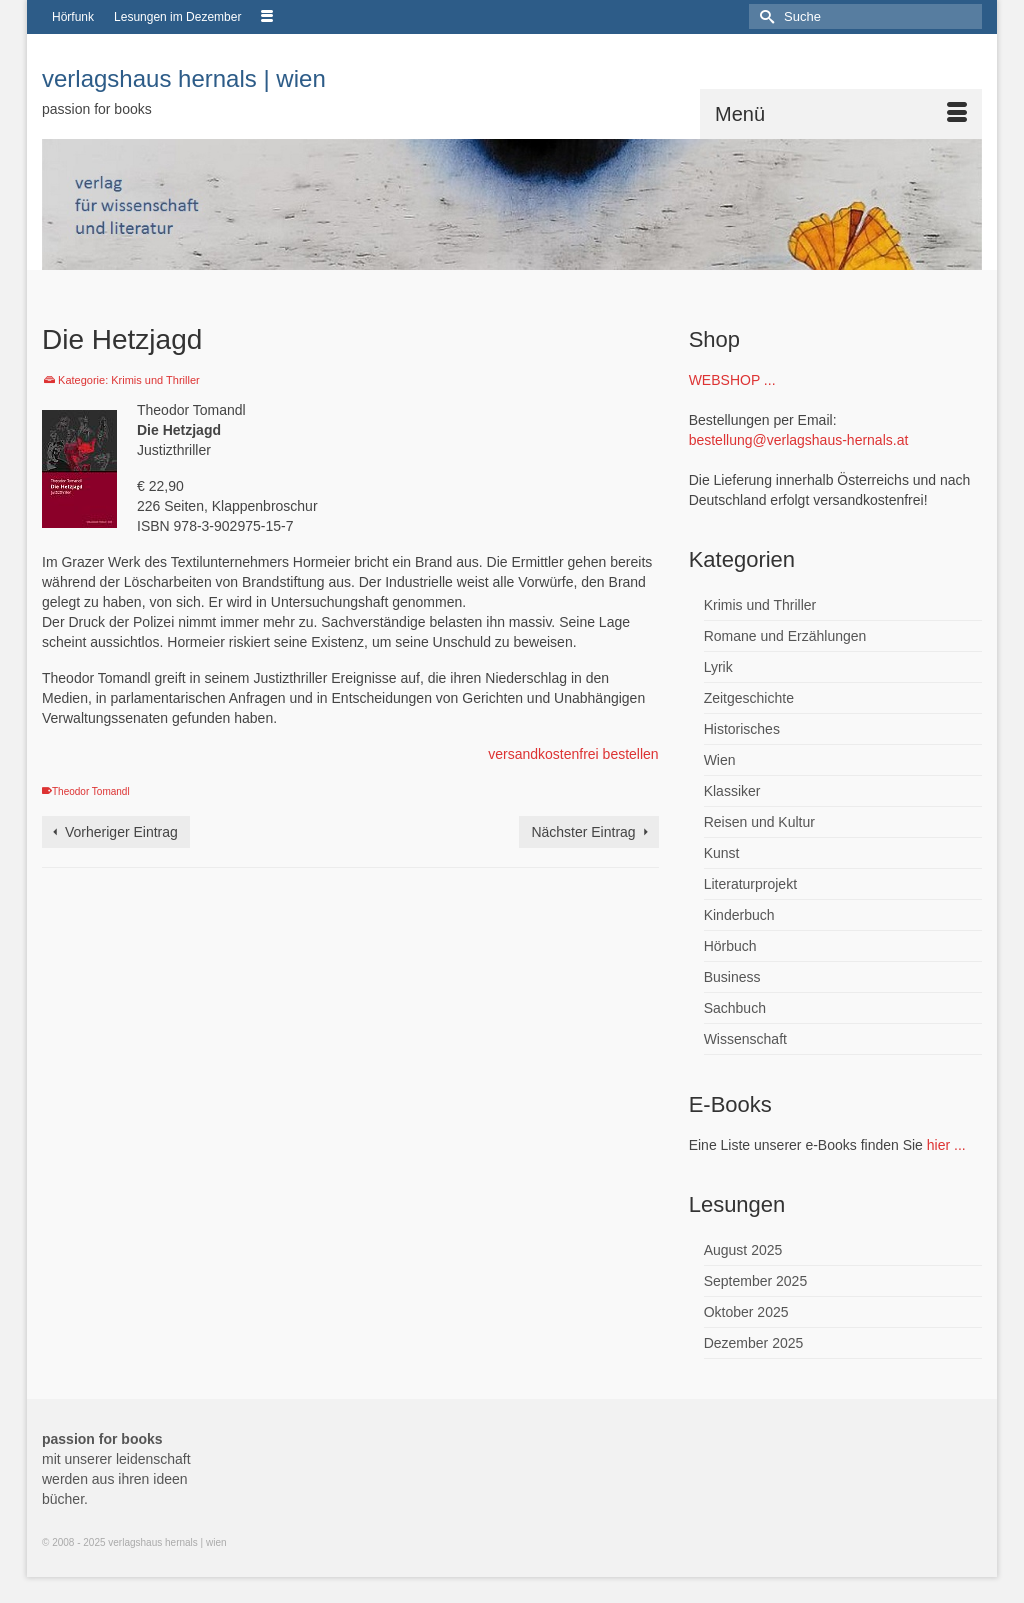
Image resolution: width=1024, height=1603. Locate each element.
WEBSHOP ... (732, 380)
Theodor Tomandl (91, 791)
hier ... (946, 1145)
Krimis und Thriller (155, 380)
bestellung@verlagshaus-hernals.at (799, 440)
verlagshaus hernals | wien (184, 78)
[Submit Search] (764, 16)
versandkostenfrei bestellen (573, 754)
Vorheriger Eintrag (121, 832)
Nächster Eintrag (583, 832)
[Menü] (841, 114)
